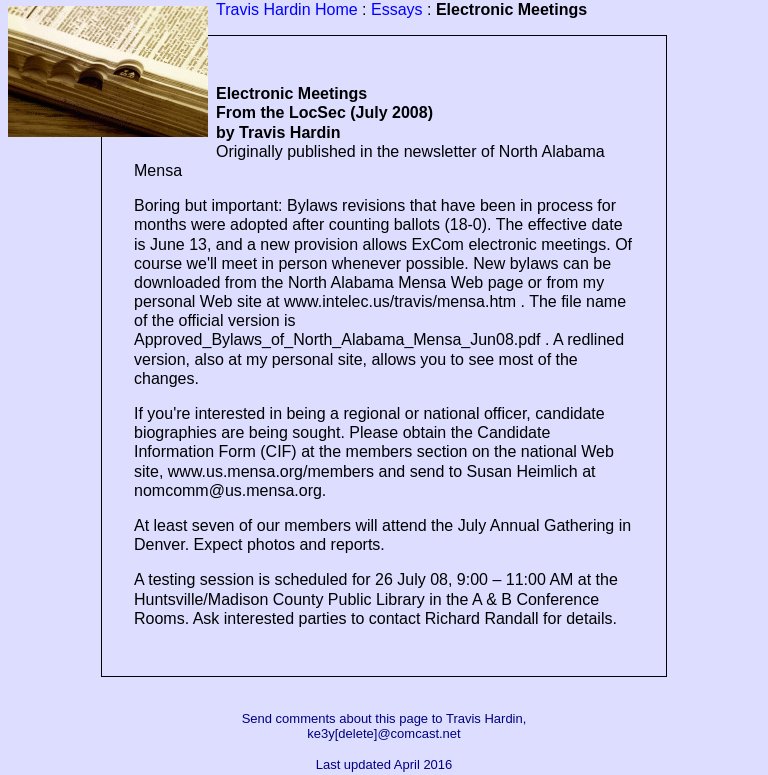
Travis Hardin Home (287, 9)
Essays (397, 9)
